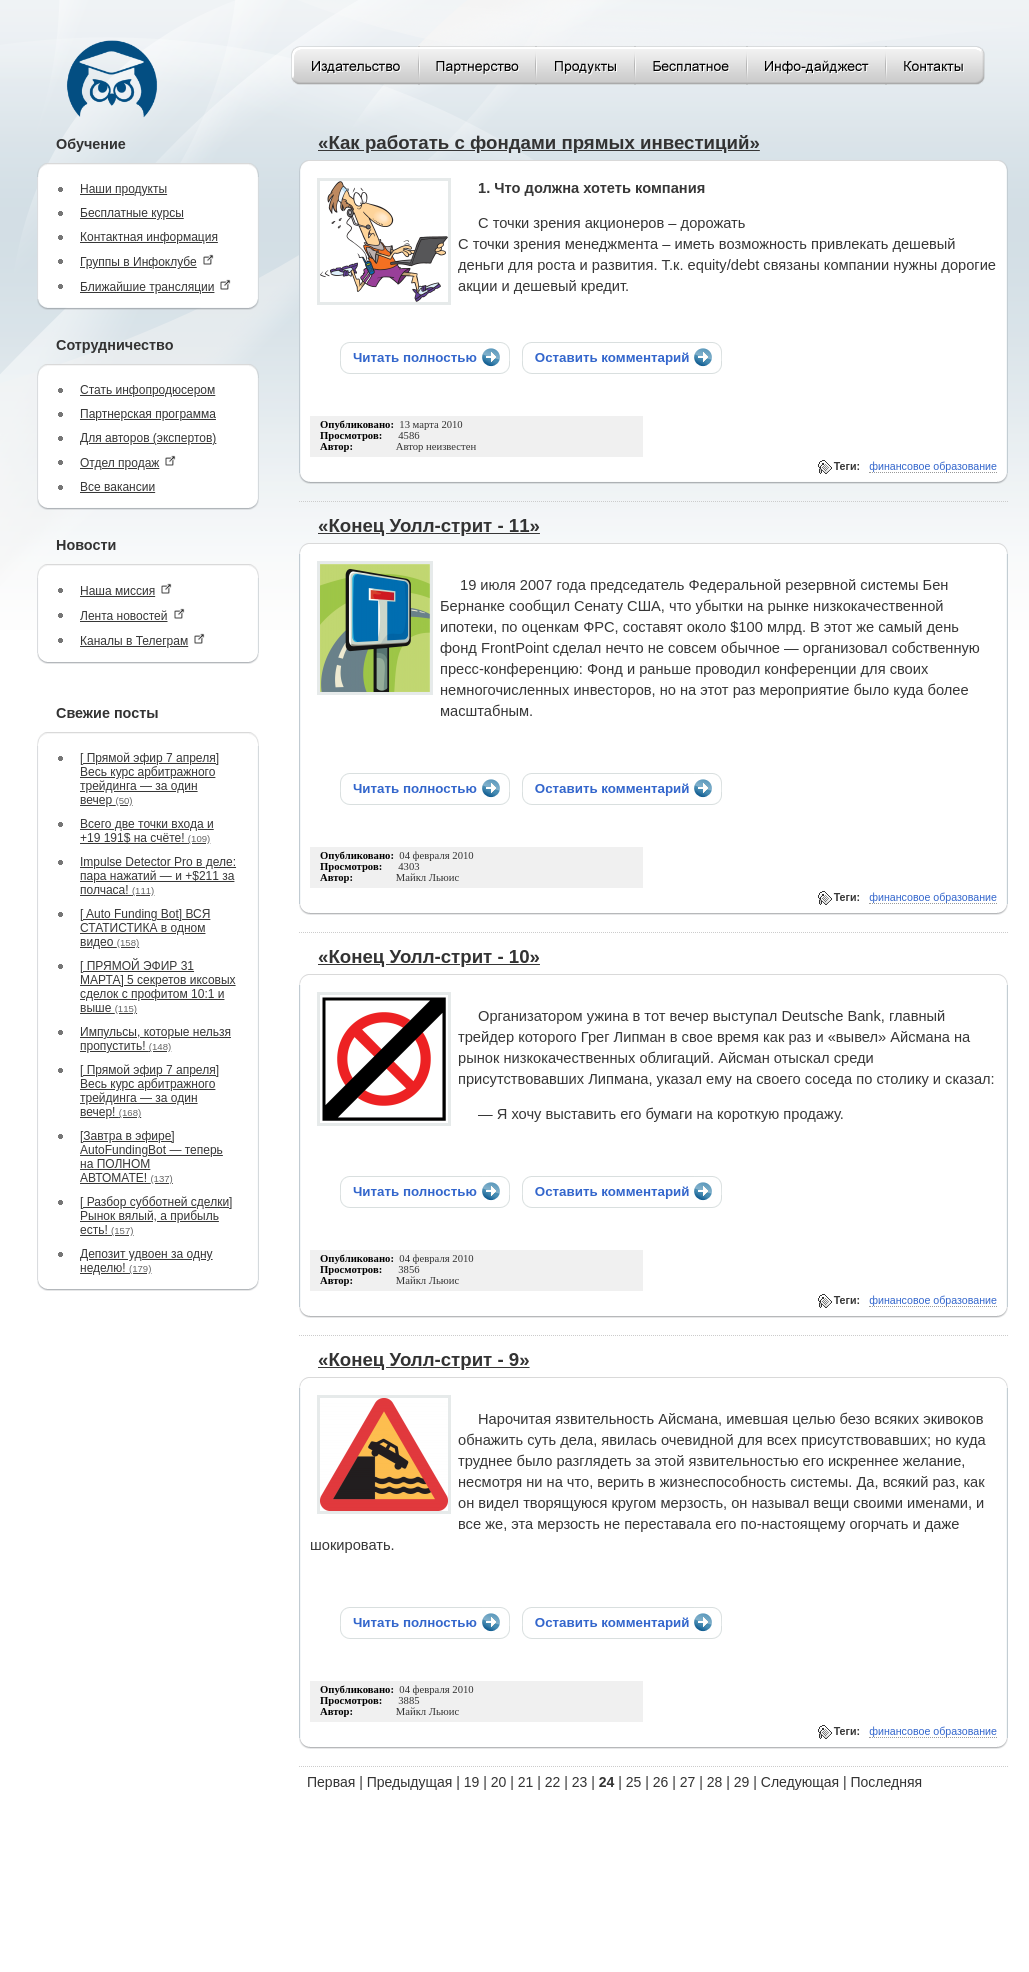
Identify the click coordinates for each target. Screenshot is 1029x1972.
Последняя (887, 1782)
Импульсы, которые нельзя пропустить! (155, 1039)
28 (715, 1782)
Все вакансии (117, 487)
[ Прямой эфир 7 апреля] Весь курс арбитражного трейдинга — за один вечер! (149, 1091)
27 (688, 1782)
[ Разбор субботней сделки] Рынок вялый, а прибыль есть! (156, 1216)
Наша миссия (126, 590)
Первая (331, 1782)
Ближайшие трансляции (155, 286)
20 (499, 1782)
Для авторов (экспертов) (148, 438)
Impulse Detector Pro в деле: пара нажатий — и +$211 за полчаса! (158, 876)
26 (661, 1782)
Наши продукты (123, 189)
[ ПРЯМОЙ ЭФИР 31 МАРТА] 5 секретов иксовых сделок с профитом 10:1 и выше (158, 987)
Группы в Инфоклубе (147, 261)
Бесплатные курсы (132, 213)
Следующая (800, 1782)
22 (553, 1782)
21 (526, 1782)
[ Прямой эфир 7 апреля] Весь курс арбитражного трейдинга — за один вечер (149, 779)
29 (742, 1782)
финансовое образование (933, 466)
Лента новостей (132, 615)
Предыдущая (410, 1782)
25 (634, 1782)
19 (472, 1782)
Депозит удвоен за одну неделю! (146, 1261)
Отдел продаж (128, 462)
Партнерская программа (148, 414)
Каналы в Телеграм (142, 640)
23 (580, 1782)
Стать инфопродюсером (147, 390)
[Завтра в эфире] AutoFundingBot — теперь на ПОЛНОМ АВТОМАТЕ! (151, 1157)
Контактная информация (149, 237)
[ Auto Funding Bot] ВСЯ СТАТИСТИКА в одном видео (145, 928)
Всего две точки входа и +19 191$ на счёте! (147, 831)
